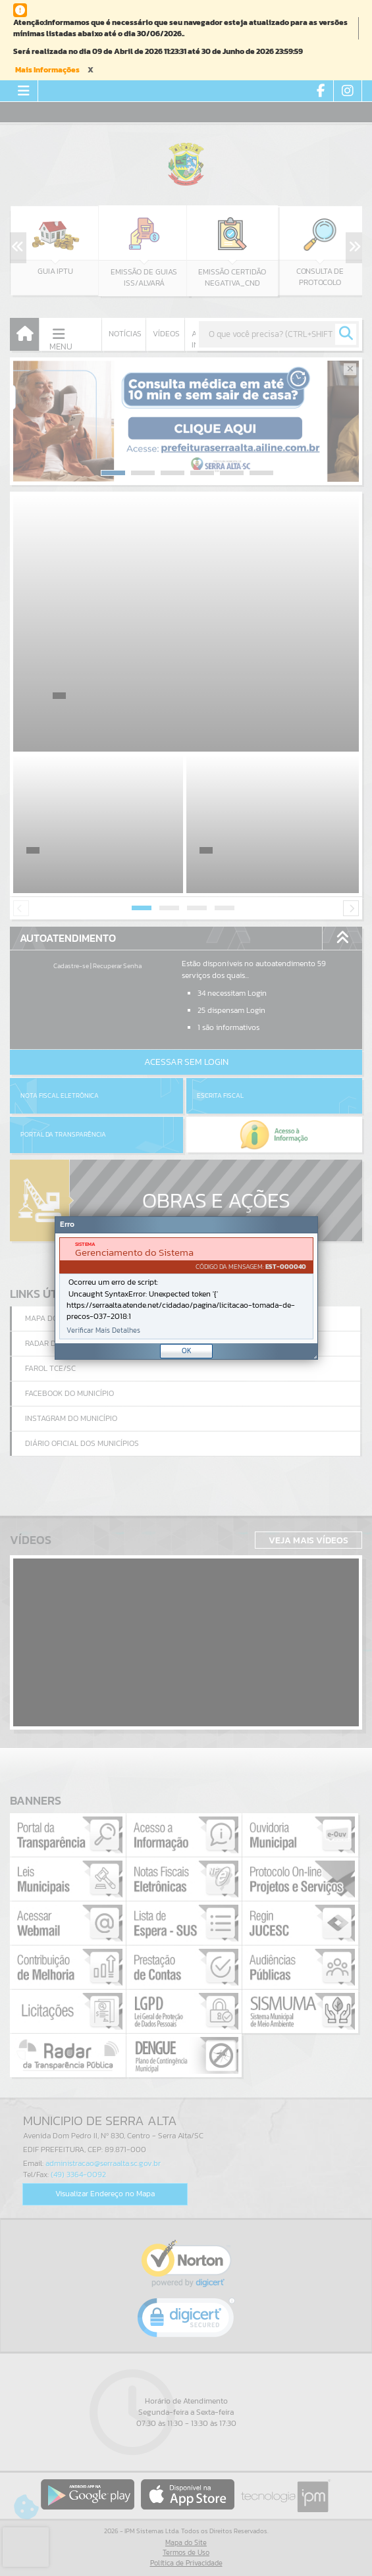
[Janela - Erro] (186, 1288)
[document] (186, 1288)
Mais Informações (47, 70)
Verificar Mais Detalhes (103, 1330)
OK (187, 1350)
